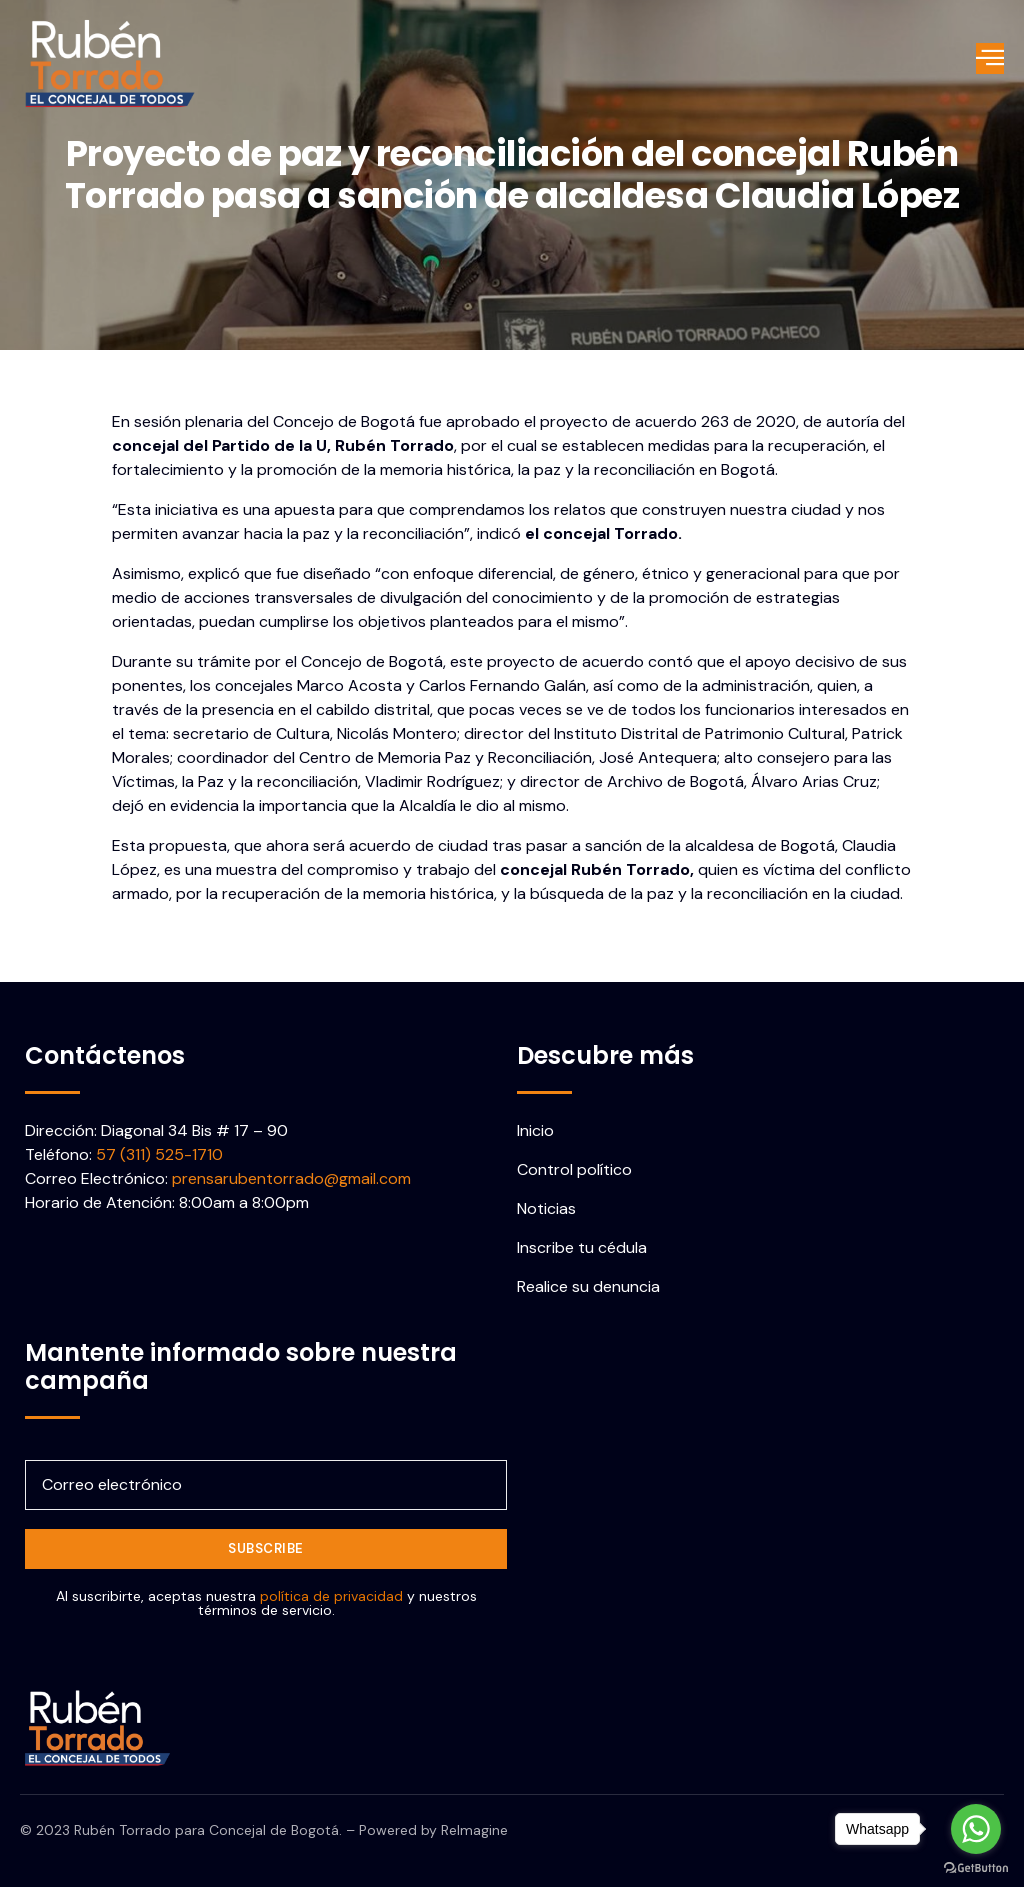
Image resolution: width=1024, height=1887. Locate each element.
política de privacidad (331, 1596)
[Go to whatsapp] (976, 1829)
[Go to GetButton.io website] (976, 1867)
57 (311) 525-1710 (159, 1154)
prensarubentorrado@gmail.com (291, 1178)
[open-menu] (990, 59)
